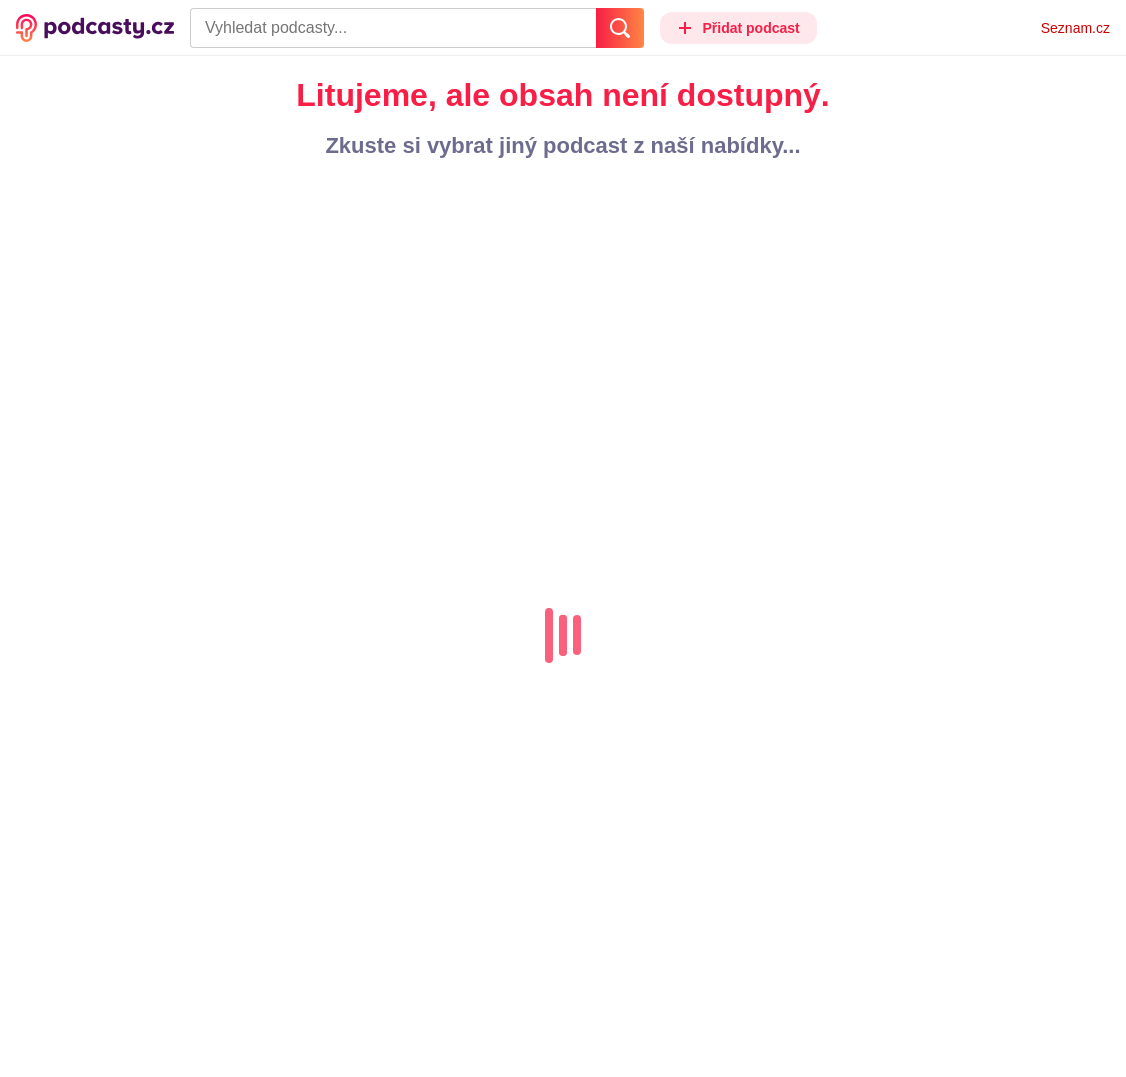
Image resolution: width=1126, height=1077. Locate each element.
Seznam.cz (1075, 28)
